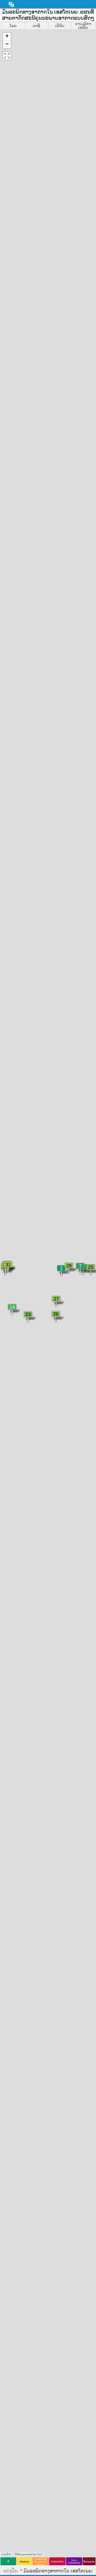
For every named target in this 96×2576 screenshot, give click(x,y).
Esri (40, 2554)
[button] (7, 37)
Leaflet (6, 2554)
